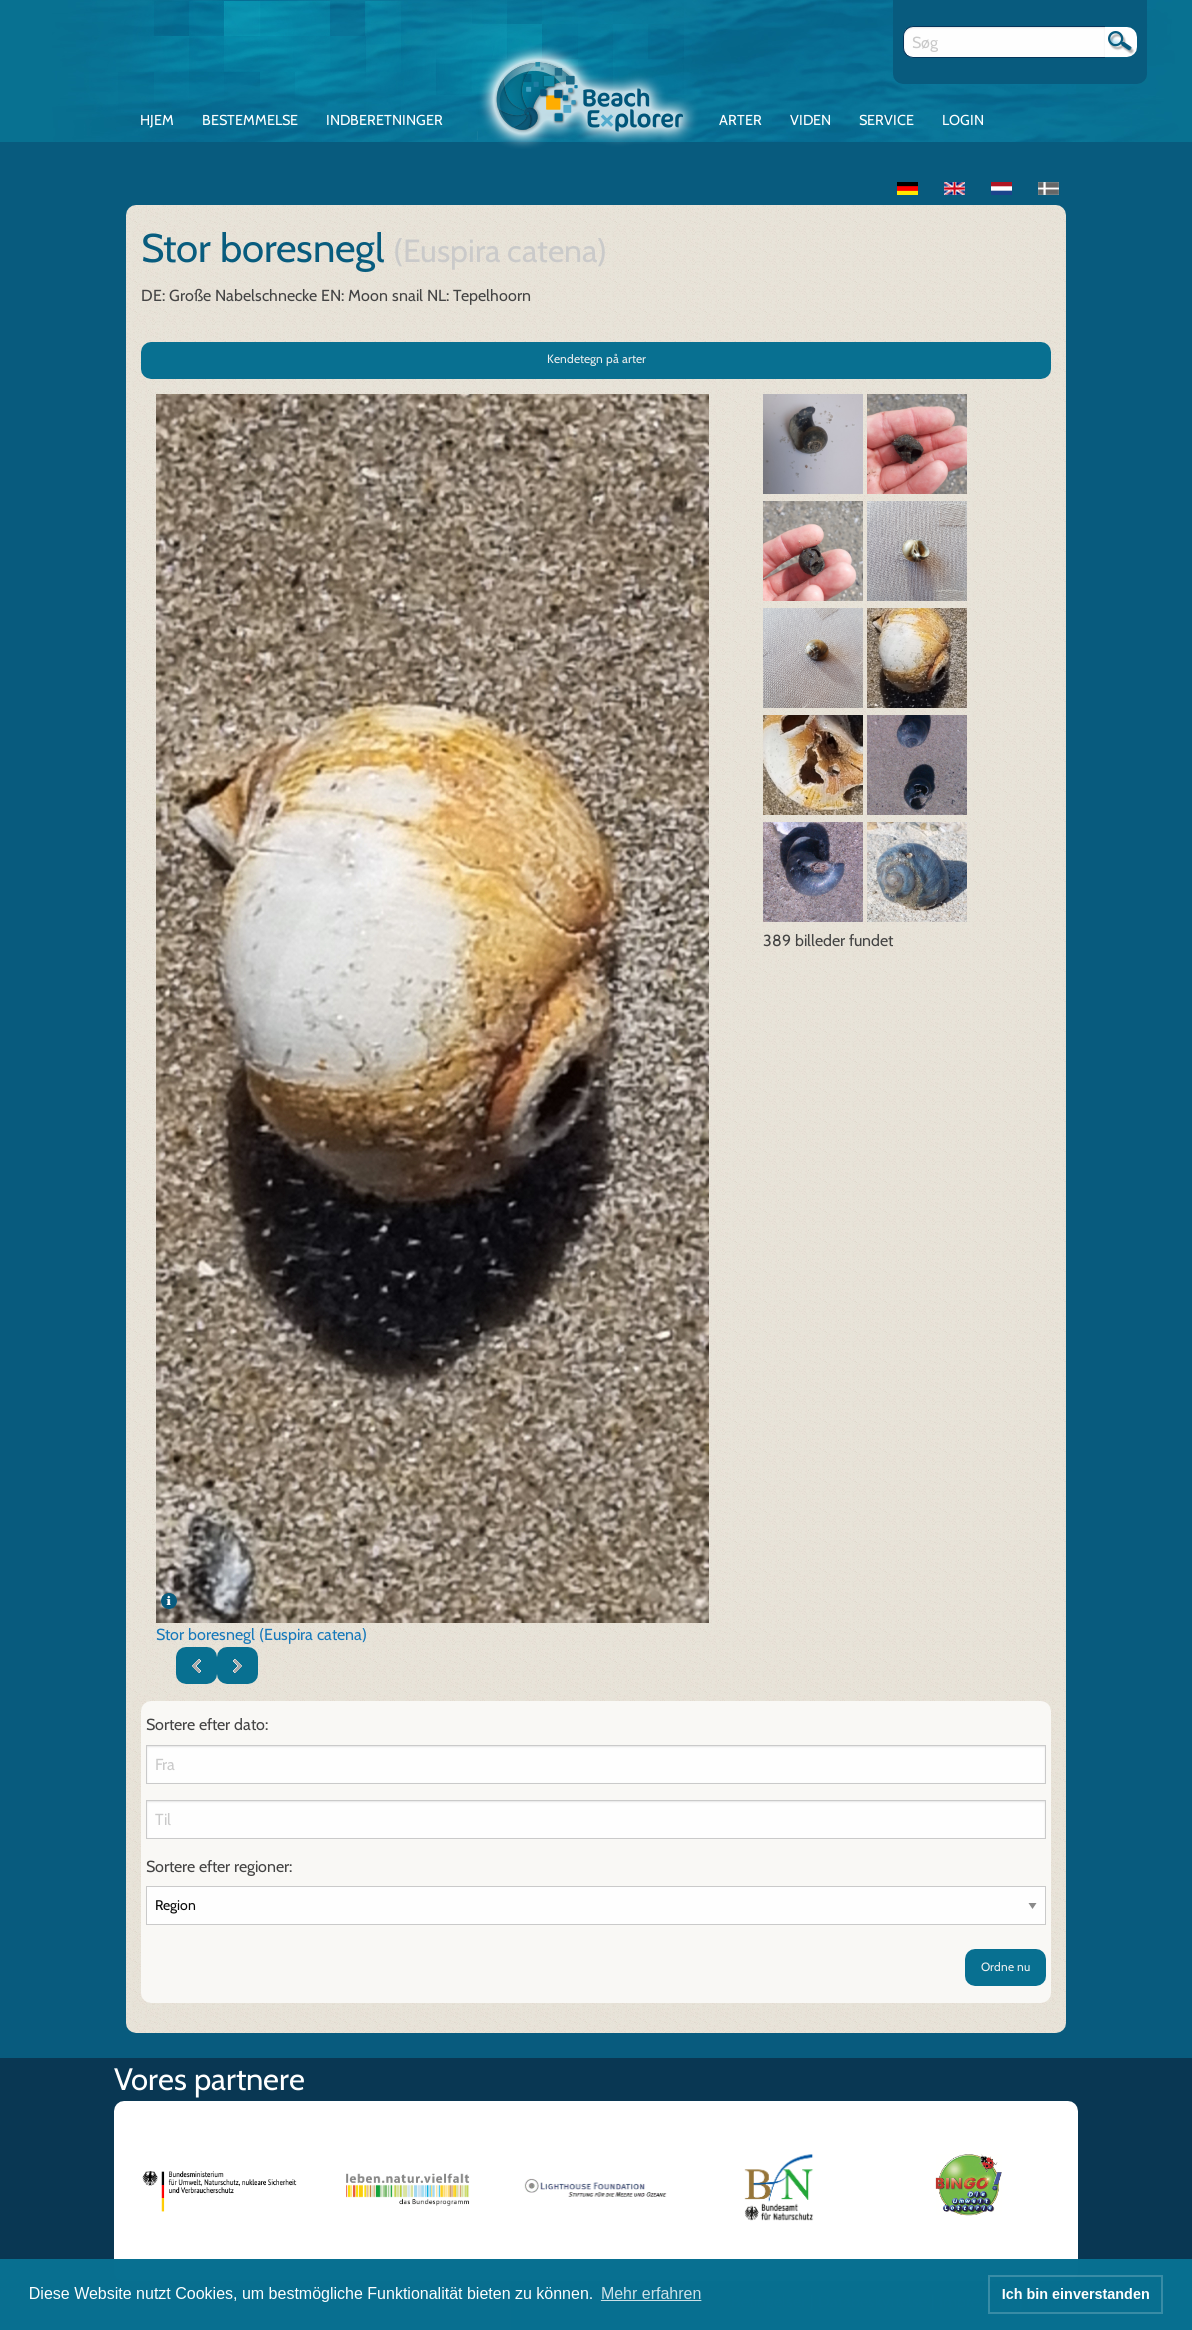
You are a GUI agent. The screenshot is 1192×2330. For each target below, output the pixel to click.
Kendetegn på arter (596, 358)
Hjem (157, 120)
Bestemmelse (250, 120)
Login (963, 120)
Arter (740, 120)
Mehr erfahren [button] (651, 2293)
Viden (810, 120)
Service (886, 120)
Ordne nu (1005, 1966)
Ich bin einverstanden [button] (1076, 2294)
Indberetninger (384, 120)
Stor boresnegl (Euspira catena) (261, 1634)
